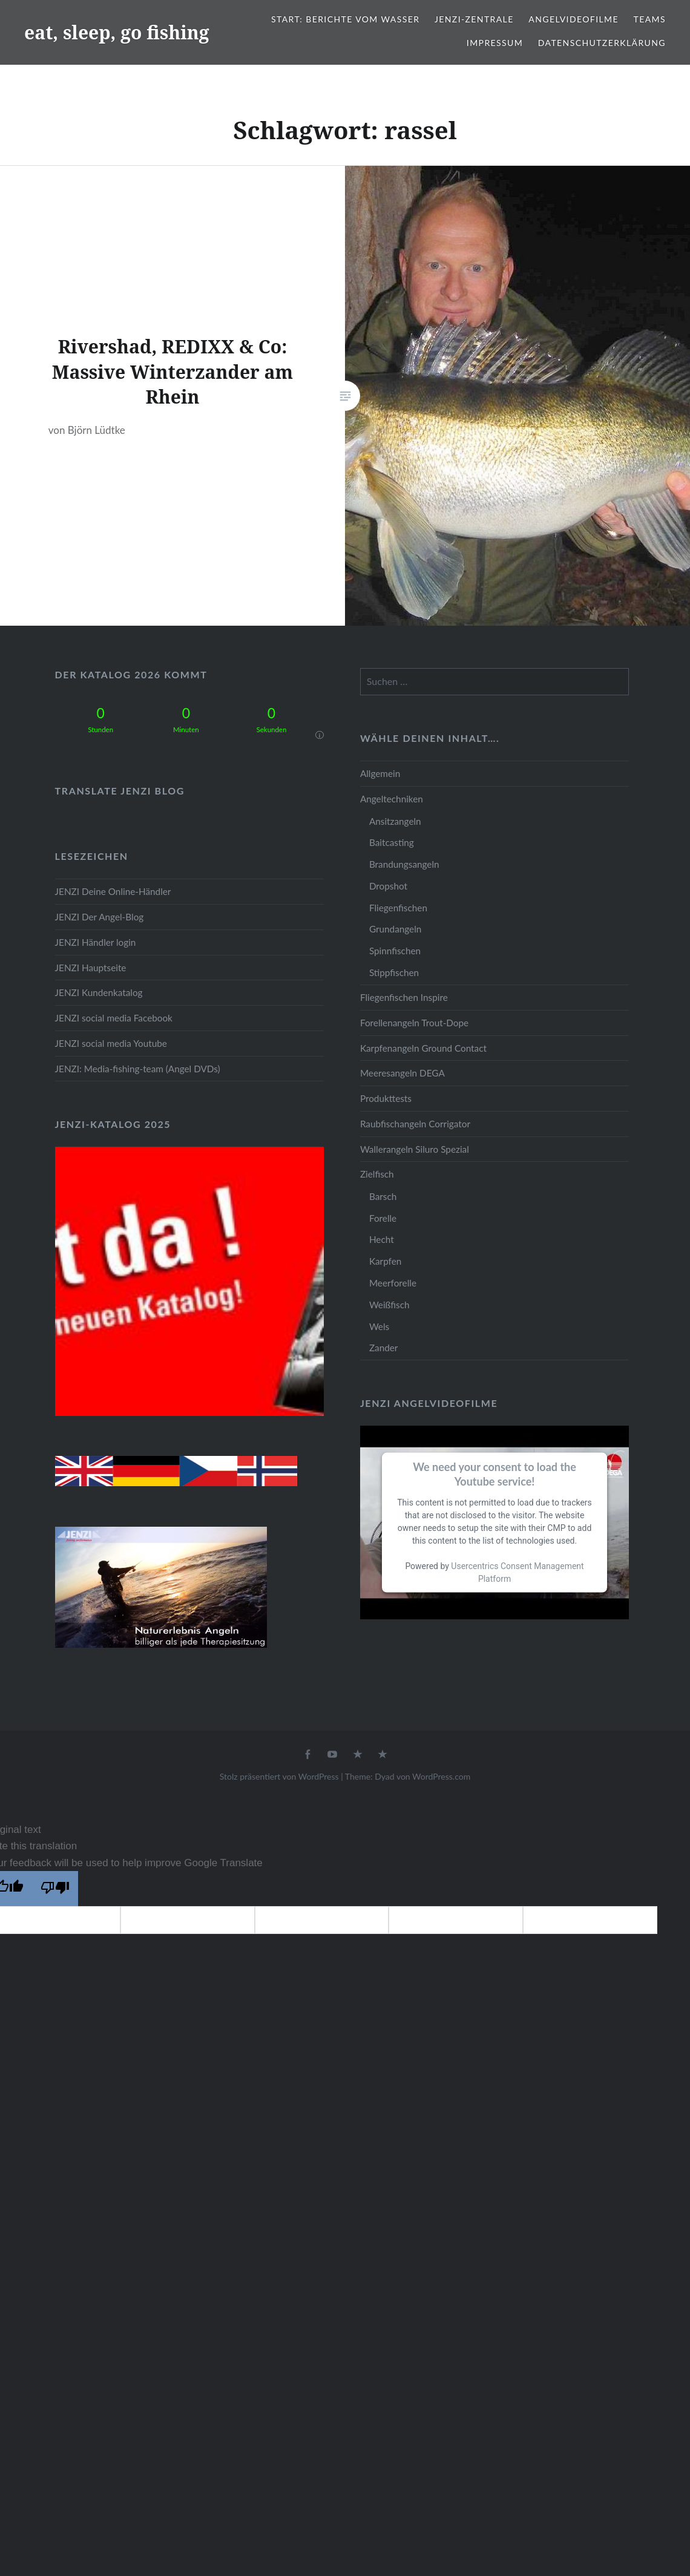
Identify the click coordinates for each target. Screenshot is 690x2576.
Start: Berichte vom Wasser (345, 19)
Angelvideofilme (573, 19)
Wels (379, 1326)
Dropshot (388, 885)
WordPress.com (441, 1776)
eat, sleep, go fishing (116, 32)
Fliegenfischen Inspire (404, 997)
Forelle (382, 1218)
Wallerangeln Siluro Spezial (414, 1149)
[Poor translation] (55, 1888)
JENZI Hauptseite (90, 967)
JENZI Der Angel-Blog (99, 916)
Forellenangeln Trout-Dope (414, 1022)
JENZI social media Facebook (113, 1017)
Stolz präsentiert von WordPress (279, 1776)
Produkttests (386, 1098)
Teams (650, 19)
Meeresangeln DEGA (402, 1072)
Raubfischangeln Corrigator (415, 1123)
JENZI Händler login (95, 942)
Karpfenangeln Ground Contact (423, 1048)
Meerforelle (392, 1282)
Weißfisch (389, 1304)
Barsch (382, 1196)
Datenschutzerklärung (602, 43)
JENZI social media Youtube (111, 1043)
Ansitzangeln (395, 821)
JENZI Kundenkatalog (99, 992)
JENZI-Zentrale (474, 19)
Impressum (495, 43)
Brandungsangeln (404, 864)
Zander (383, 1347)
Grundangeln (395, 928)
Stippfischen (394, 972)
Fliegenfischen (398, 907)
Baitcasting (391, 842)
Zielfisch (377, 1173)
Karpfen (385, 1261)
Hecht (381, 1239)
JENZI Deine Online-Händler (113, 891)
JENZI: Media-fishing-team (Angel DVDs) (137, 1068)
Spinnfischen (395, 950)
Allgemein (380, 773)
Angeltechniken (391, 798)
